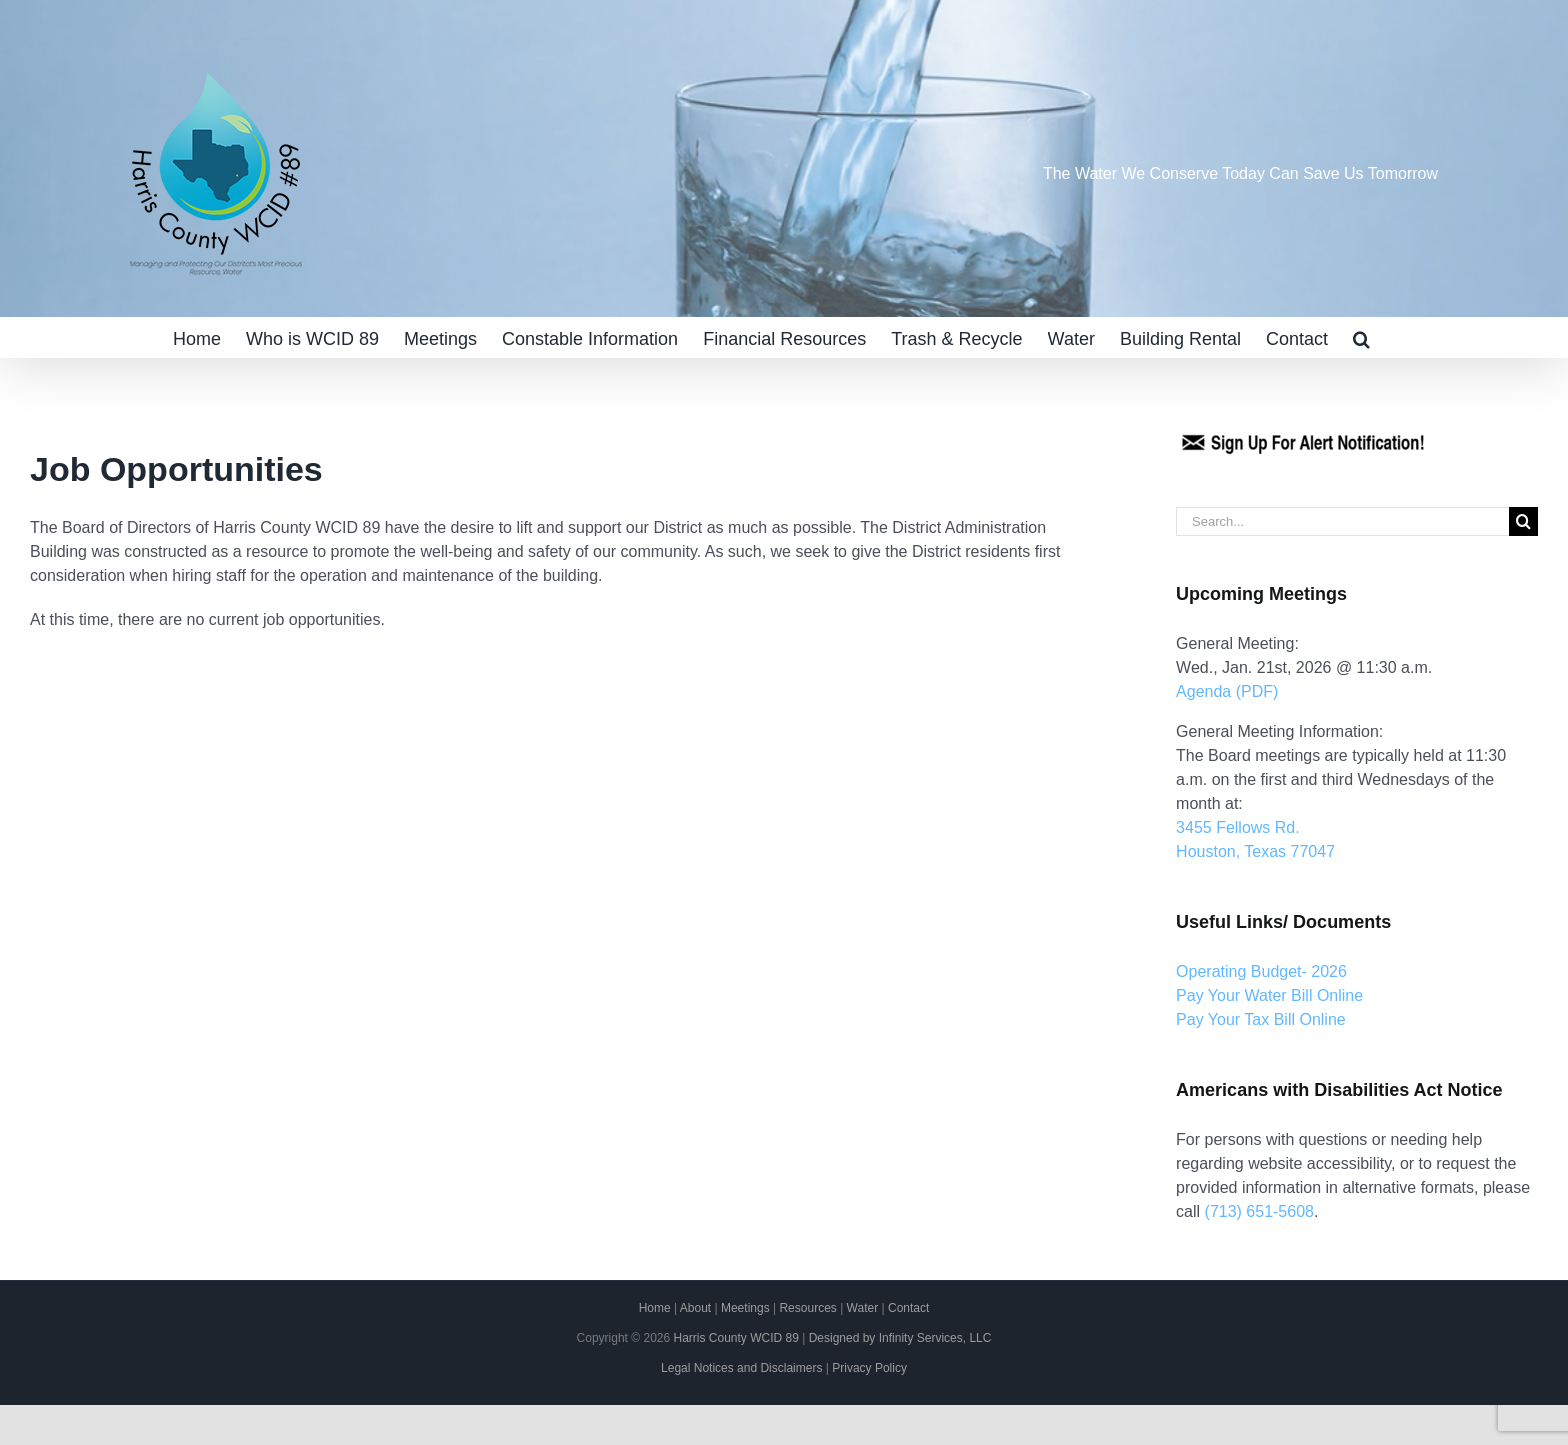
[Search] (1523, 521)
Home (655, 1308)
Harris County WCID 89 (735, 1338)
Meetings (745, 1308)
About (695, 1308)
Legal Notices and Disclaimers (741, 1368)
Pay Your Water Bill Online (1269, 995)
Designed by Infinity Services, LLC (900, 1338)
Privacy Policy (869, 1368)
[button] (1361, 337)
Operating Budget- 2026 (1261, 971)
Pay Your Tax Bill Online (1261, 1019)
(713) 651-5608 (1259, 1211)
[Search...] (1342, 521)
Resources (807, 1308)
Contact (908, 1308)
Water (863, 1308)
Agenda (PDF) (1227, 691)
